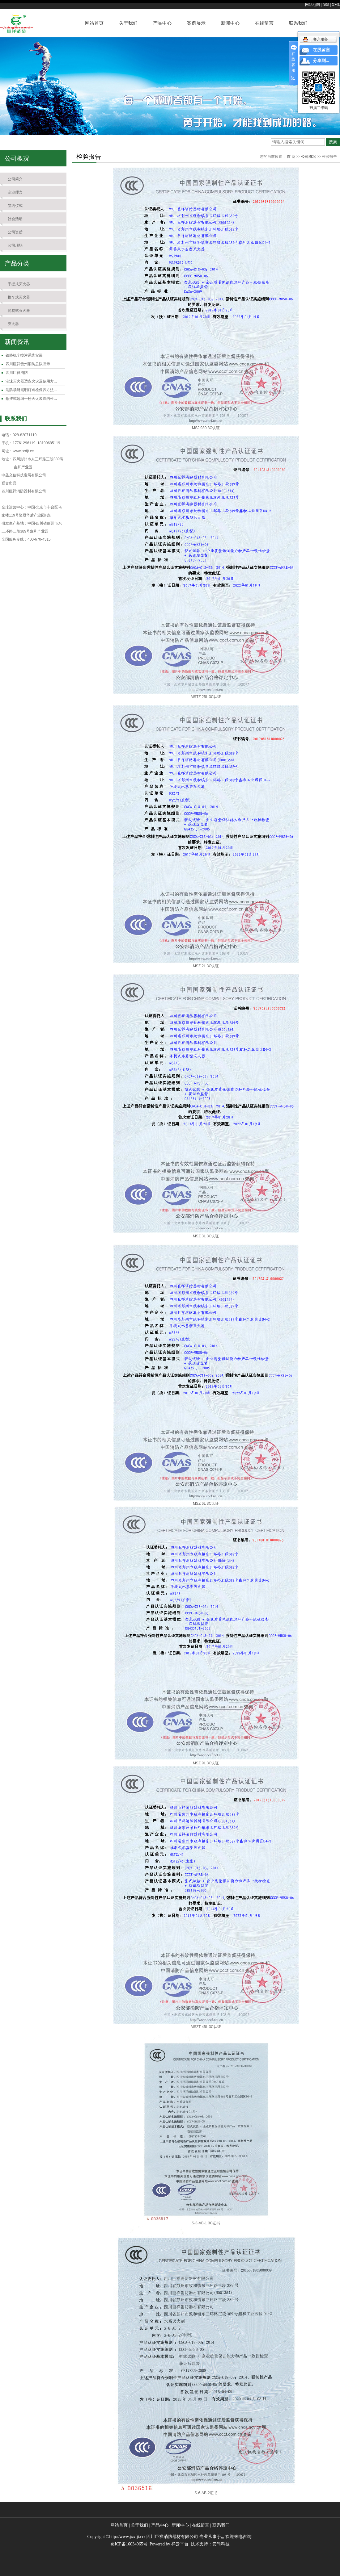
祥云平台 (180, 2544)
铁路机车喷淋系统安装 (24, 355)
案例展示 (196, 23)
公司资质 (15, 232)
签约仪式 (15, 205)
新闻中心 (230, 23)
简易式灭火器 (19, 310)
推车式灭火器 (19, 297)
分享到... (321, 60)
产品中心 (162, 23)
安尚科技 (221, 2544)
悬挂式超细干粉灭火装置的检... (31, 398)
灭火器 (13, 324)
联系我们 (298, 23)
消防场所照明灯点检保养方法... (31, 390)
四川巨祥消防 (17, 372)
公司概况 (308, 156)
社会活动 (15, 219)
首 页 (291, 156)
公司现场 (15, 245)
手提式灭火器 (19, 284)
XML (336, 4)
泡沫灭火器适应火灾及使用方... (31, 381)
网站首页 (94, 23)
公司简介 (15, 179)
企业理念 (15, 192)
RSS (326, 4)
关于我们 (128, 23)
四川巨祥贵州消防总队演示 (28, 364)
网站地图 (312, 4)
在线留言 (264, 23)
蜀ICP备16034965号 (128, 2544)
